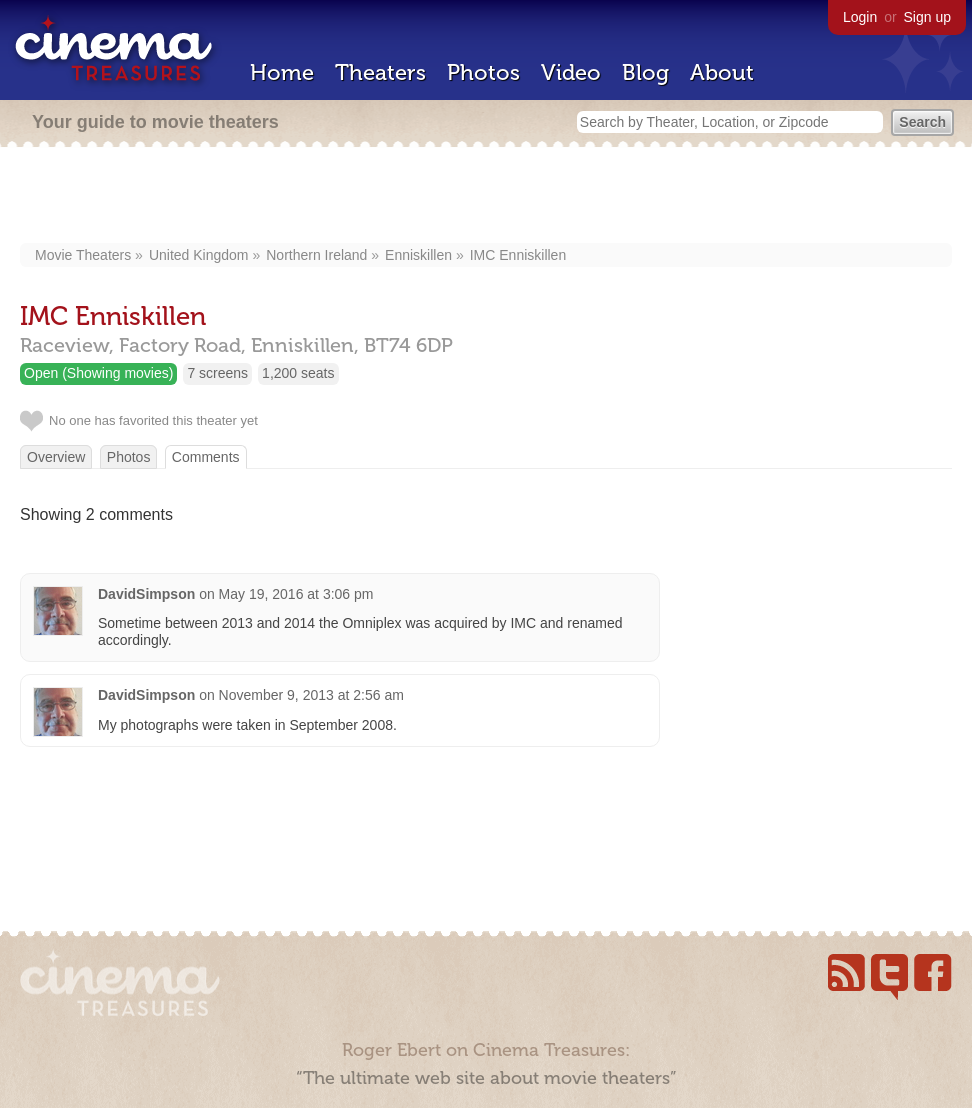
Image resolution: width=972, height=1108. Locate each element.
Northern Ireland (316, 255)
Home (282, 72)
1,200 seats (298, 373)
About (722, 72)
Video (571, 72)
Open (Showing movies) (98, 373)
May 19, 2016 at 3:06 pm (296, 594)
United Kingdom (199, 255)
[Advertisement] (486, 197)
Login (860, 17)
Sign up (927, 17)
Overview (56, 457)
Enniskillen (418, 255)
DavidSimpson (146, 594)
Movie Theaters (83, 255)
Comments (206, 457)
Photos (483, 72)
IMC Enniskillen (518, 255)
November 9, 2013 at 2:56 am (311, 695)
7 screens (217, 373)
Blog (645, 72)
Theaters (380, 72)
